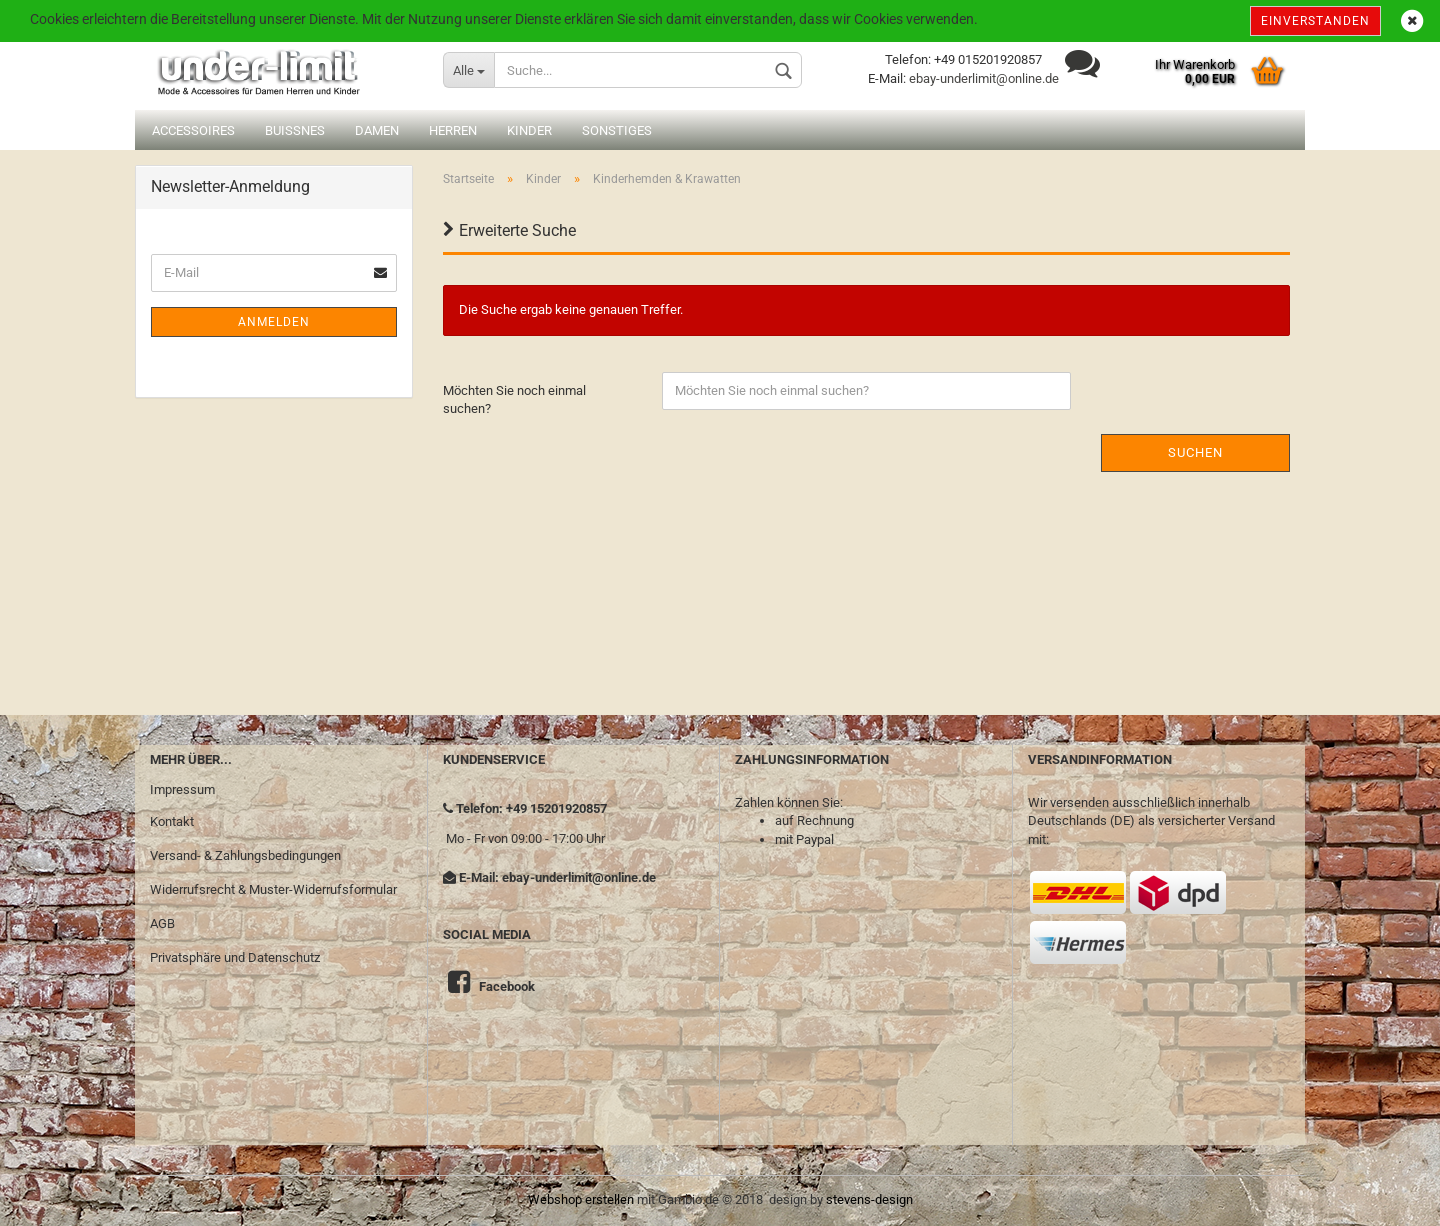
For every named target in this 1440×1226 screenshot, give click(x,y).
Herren (453, 130)
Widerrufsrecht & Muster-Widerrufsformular (273, 889)
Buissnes (295, 130)
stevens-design (869, 1199)
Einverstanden (1315, 21)
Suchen (1195, 452)
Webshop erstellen (581, 1199)
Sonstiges (617, 130)
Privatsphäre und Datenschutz (235, 957)
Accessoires (193, 130)
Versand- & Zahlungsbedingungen (245, 855)
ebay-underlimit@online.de (984, 78)
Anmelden (274, 322)
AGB (162, 923)
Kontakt (172, 821)
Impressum (182, 789)
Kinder (529, 130)
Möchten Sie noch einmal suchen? (514, 400)
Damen (377, 130)
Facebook (507, 986)
